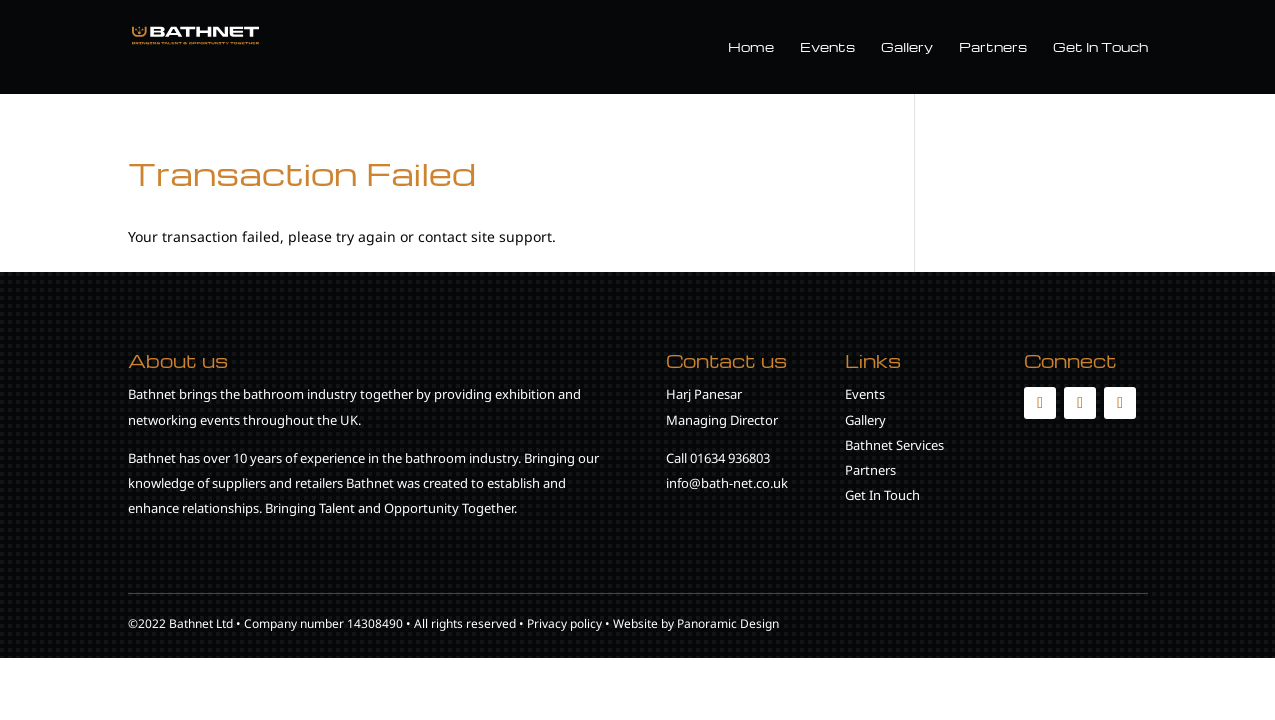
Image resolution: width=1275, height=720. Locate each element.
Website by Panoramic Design (696, 623)
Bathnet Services (894, 445)
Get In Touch (1100, 47)
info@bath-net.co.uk (727, 483)
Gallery (907, 47)
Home (751, 47)
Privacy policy (564, 623)
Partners (993, 47)
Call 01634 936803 (718, 458)
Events (827, 47)
